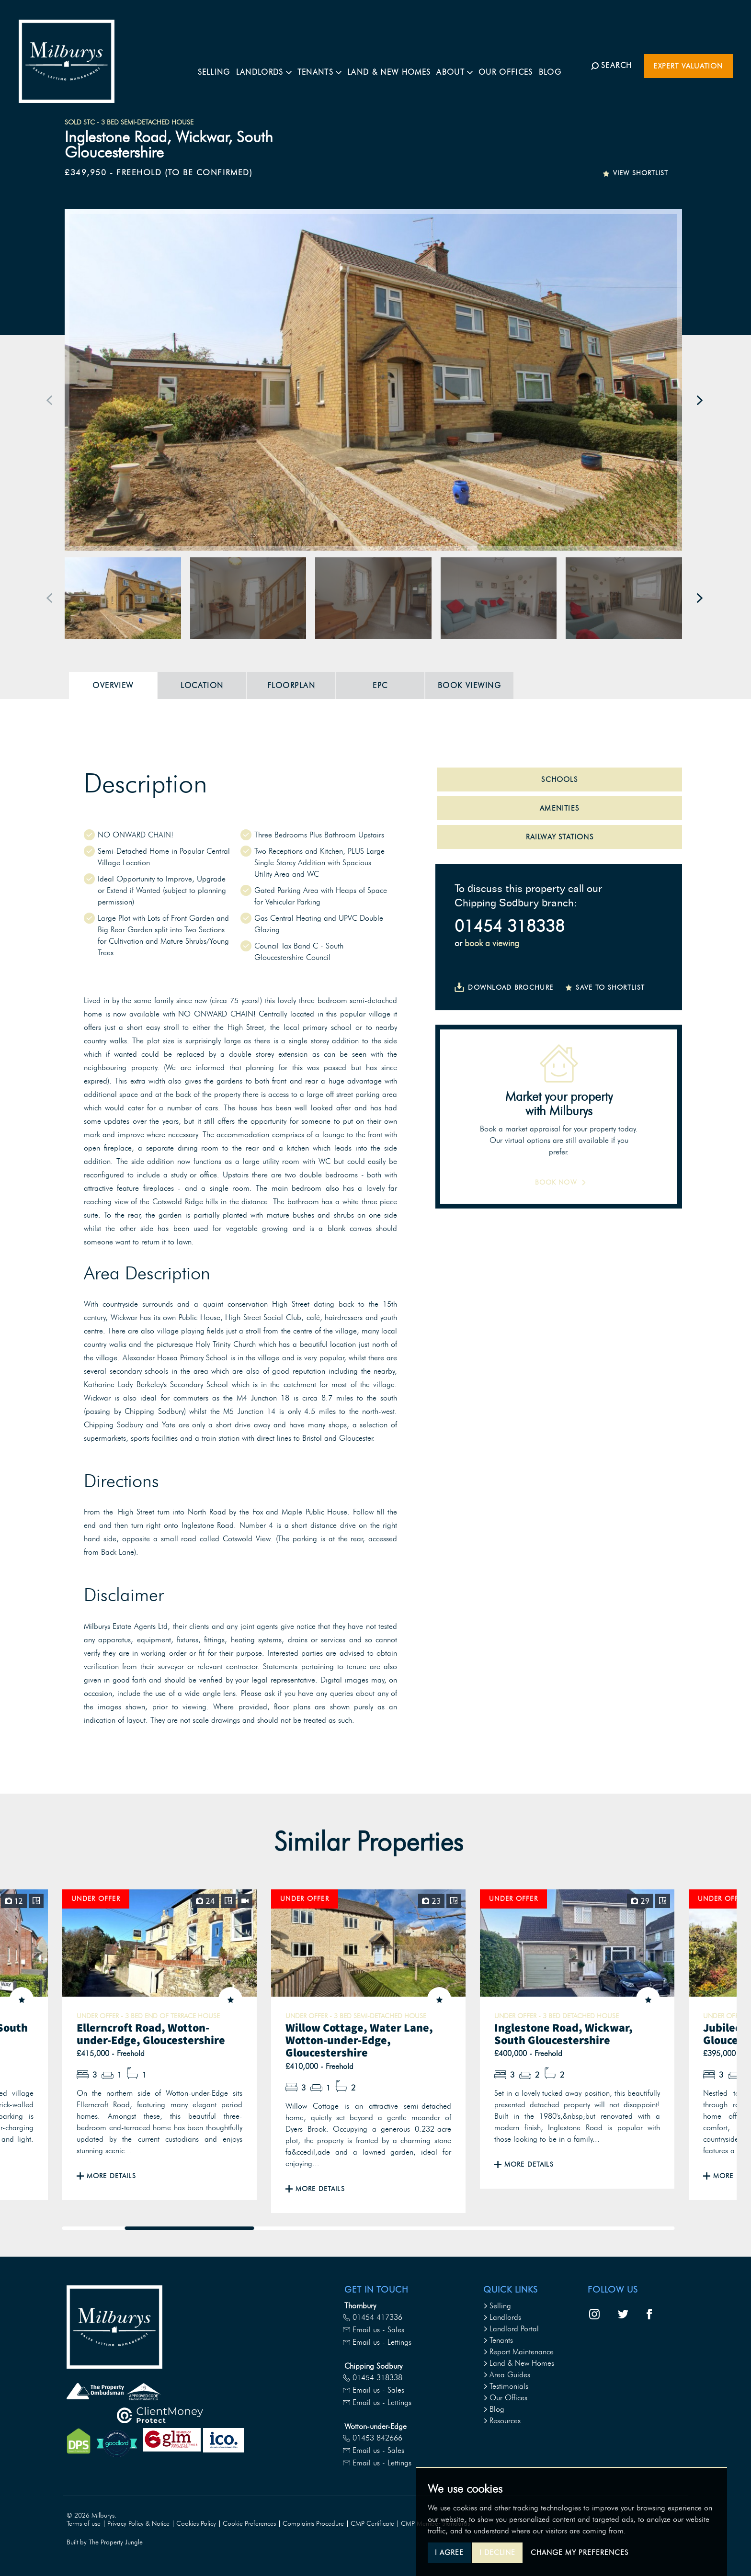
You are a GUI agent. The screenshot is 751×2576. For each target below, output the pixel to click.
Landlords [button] (273, 64)
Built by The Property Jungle (105, 2542)
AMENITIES (559, 808)
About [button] (464, 64)
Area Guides (506, 2374)
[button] (49, 400)
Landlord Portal (511, 2328)
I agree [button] (449, 2552)
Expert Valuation (688, 66)
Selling (223, 64)
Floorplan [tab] (291, 685)
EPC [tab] (380, 685)
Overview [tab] (113, 685)
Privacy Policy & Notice (138, 2524)
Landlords (502, 2317)
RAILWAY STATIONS (559, 837)
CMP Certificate (372, 2524)
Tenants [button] (329, 64)
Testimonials (505, 2386)
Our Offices (515, 64)
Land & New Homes (398, 64)
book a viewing (492, 943)
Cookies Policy (196, 2524)
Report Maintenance (518, 2351)
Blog (559, 64)
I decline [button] (497, 2552)
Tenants (498, 2340)
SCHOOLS (559, 779)
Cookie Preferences (249, 2524)
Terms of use (84, 2524)
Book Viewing (469, 685)
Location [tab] (202, 685)
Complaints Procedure (313, 2524)
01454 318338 (510, 926)
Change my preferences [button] (579, 2552)
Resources (502, 2420)
